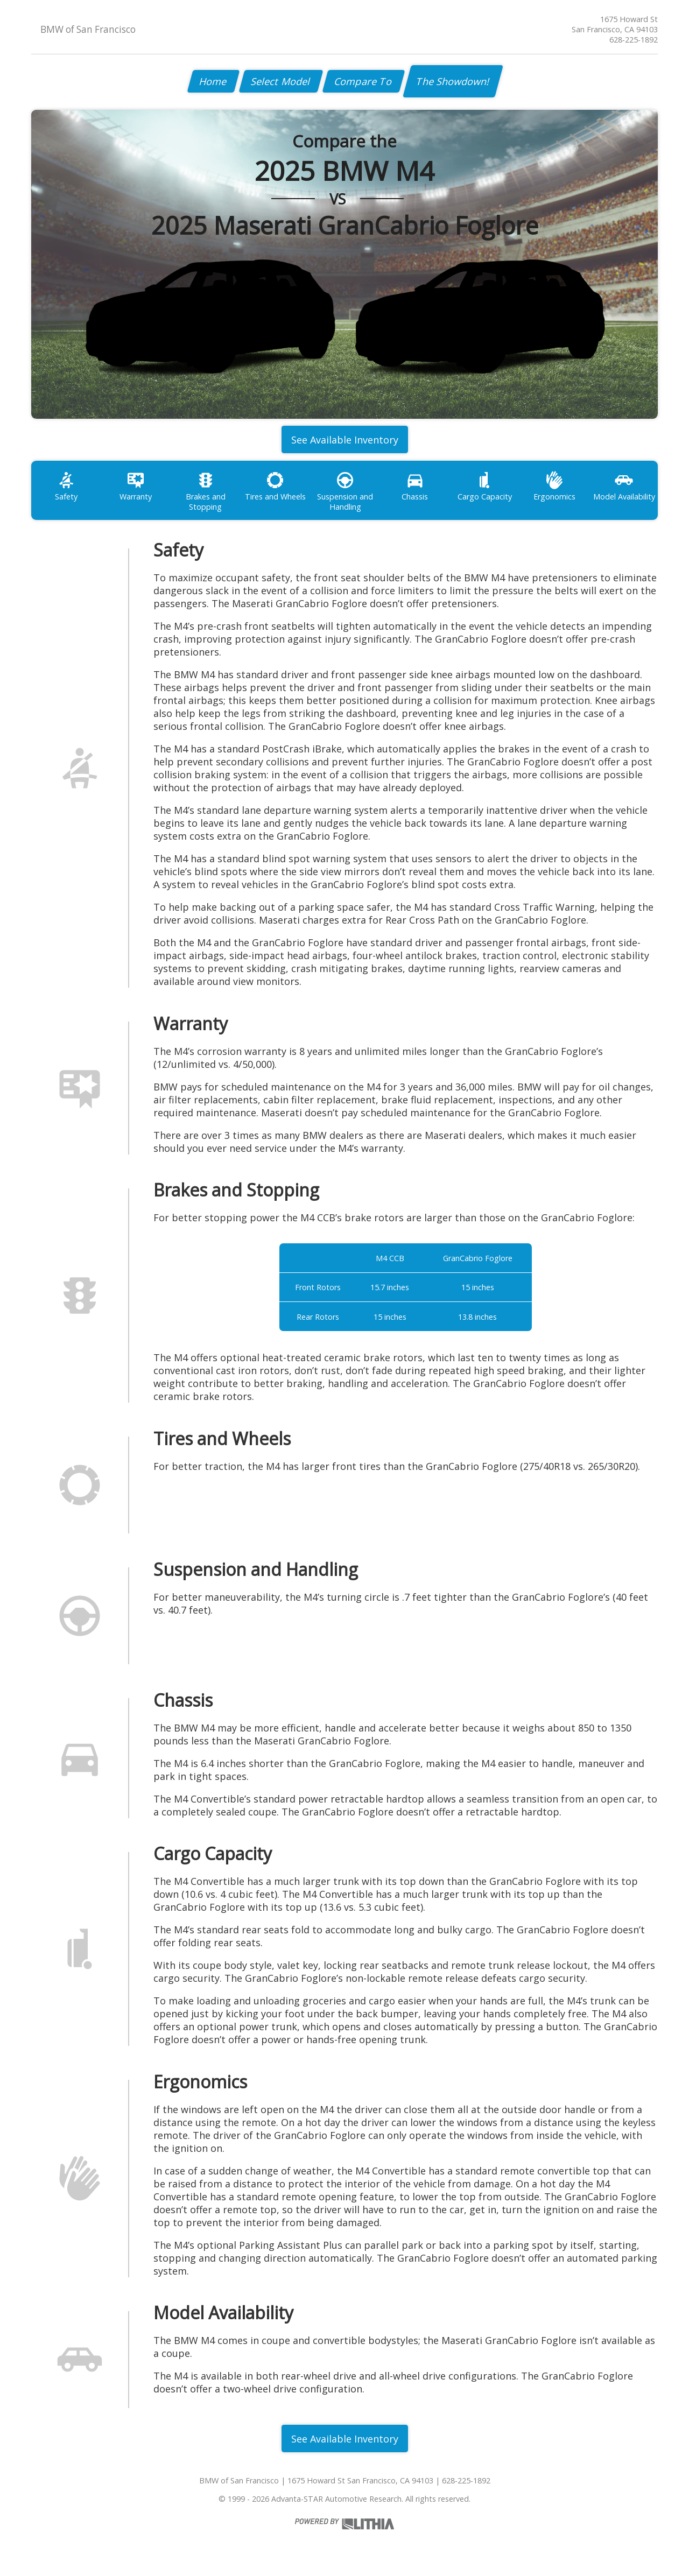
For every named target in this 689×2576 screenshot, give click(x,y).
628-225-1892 (633, 39)
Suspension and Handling (345, 491)
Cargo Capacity (485, 486)
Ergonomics (554, 486)
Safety (66, 486)
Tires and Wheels (275, 486)
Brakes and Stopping (206, 491)
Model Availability (624, 486)
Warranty (135, 486)
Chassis (415, 486)
